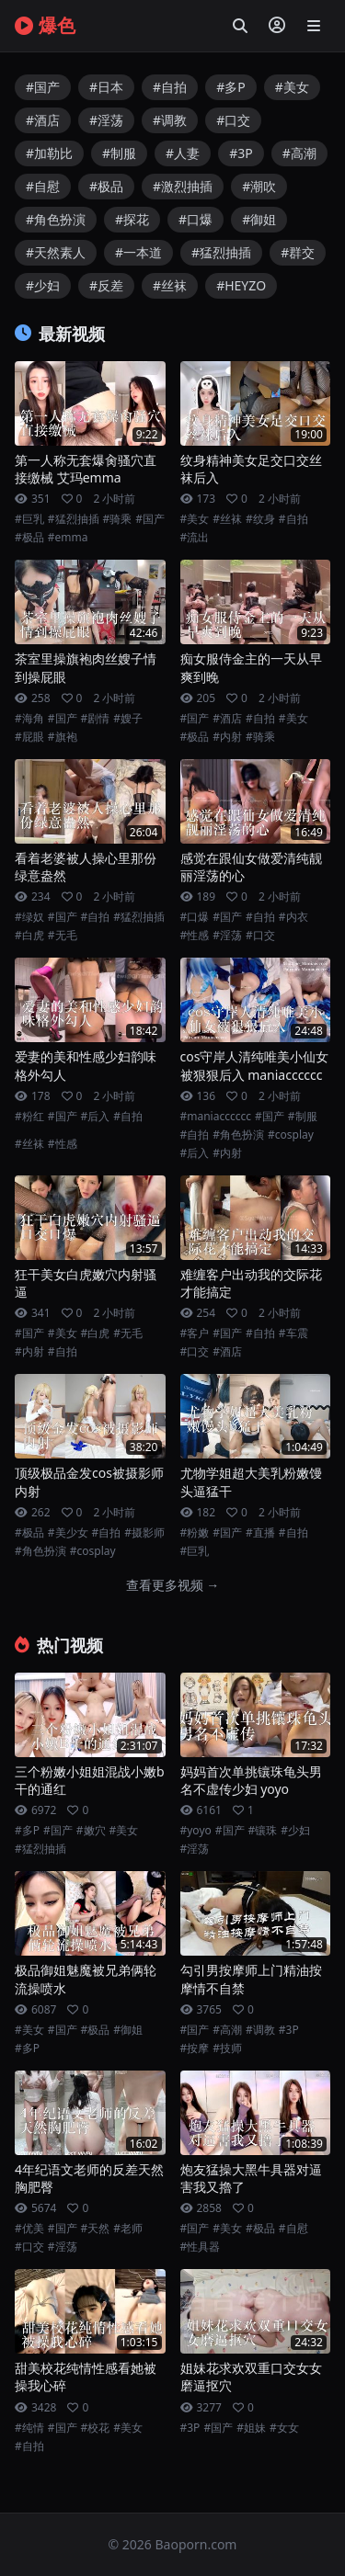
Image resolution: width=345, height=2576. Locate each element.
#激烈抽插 (183, 186)
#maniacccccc (216, 1116)
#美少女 (68, 1533)
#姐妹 (251, 2428)
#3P (241, 153)
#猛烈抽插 (221, 252)
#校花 (95, 2428)
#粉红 (29, 1116)
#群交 (298, 252)
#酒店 (43, 120)
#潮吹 (259, 186)
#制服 (119, 153)
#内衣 (293, 917)
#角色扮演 (56, 219)
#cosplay (291, 1135)
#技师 (227, 2048)
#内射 (227, 737)
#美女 (292, 87)
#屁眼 (29, 737)
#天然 (95, 2228)
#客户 (195, 1333)
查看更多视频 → (173, 1585)
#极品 (106, 186)
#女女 (284, 2428)
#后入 (95, 1116)
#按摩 (195, 2048)
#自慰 (43, 186)
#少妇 (43, 285)
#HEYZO (241, 285)
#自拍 (170, 87)
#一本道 (138, 252)
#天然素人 (56, 252)
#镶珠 (263, 1830)
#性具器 (200, 2247)
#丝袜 (170, 285)
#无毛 (62, 935)
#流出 (195, 537)
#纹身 (260, 519)
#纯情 (29, 2428)
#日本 (106, 87)
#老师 (128, 2228)
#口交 (233, 120)
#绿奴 (29, 917)
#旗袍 (62, 737)
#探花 (132, 219)
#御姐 (259, 219)
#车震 (293, 1333)
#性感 (195, 935)
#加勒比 (49, 153)
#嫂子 (128, 718)
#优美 (29, 2228)
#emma (68, 537)
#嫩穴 (91, 1830)
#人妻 (183, 153)
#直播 (260, 1533)
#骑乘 (117, 519)
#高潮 (299, 153)
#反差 (106, 285)
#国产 (43, 87)
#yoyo (196, 1830)
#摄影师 (144, 1533)
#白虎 (29, 935)
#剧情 (95, 718)
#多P (231, 87)
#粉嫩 (195, 1533)
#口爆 (195, 219)
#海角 (29, 718)
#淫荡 (106, 120)
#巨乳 (29, 519)
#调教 (170, 120)
